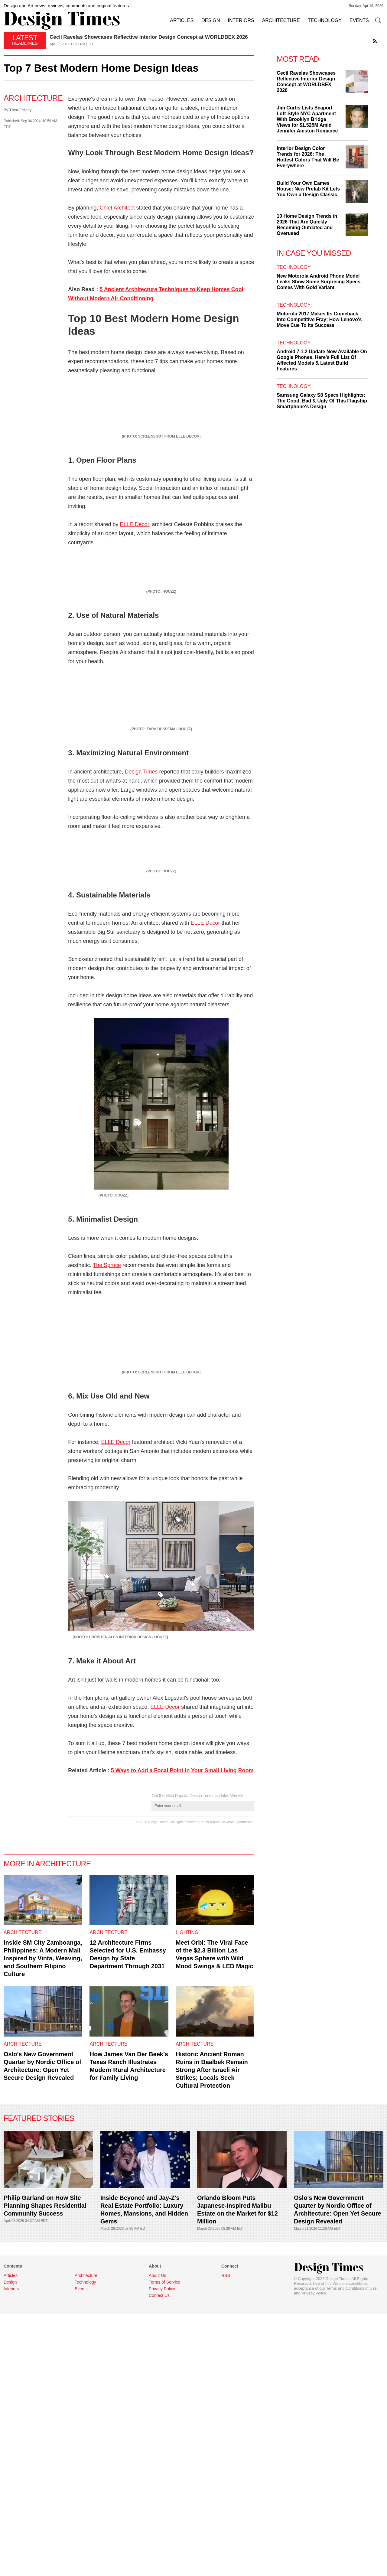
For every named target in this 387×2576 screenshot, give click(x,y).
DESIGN (210, 20)
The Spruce (107, 1584)
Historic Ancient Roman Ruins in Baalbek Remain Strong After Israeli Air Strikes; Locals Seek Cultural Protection (212, 2457)
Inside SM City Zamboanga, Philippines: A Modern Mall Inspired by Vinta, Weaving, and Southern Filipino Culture (43, 2345)
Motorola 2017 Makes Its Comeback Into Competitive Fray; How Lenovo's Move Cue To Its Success (319, 319)
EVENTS (359, 20)
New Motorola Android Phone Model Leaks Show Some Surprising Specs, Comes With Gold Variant (319, 281)
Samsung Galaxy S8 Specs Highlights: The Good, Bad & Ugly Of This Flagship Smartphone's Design (322, 400)
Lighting (187, 2319)
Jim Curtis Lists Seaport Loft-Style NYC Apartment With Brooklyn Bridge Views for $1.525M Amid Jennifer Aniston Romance (307, 119)
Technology (294, 267)
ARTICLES (182, 20)
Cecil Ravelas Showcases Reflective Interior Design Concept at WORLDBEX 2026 (149, 37)
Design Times (141, 994)
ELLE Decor (134, 577)
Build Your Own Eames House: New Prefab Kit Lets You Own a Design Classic (308, 189)
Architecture (33, 98)
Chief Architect (117, 208)
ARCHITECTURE (281, 20)
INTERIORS (241, 20)
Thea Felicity (20, 110)
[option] (216, 40)
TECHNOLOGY (325, 20)
